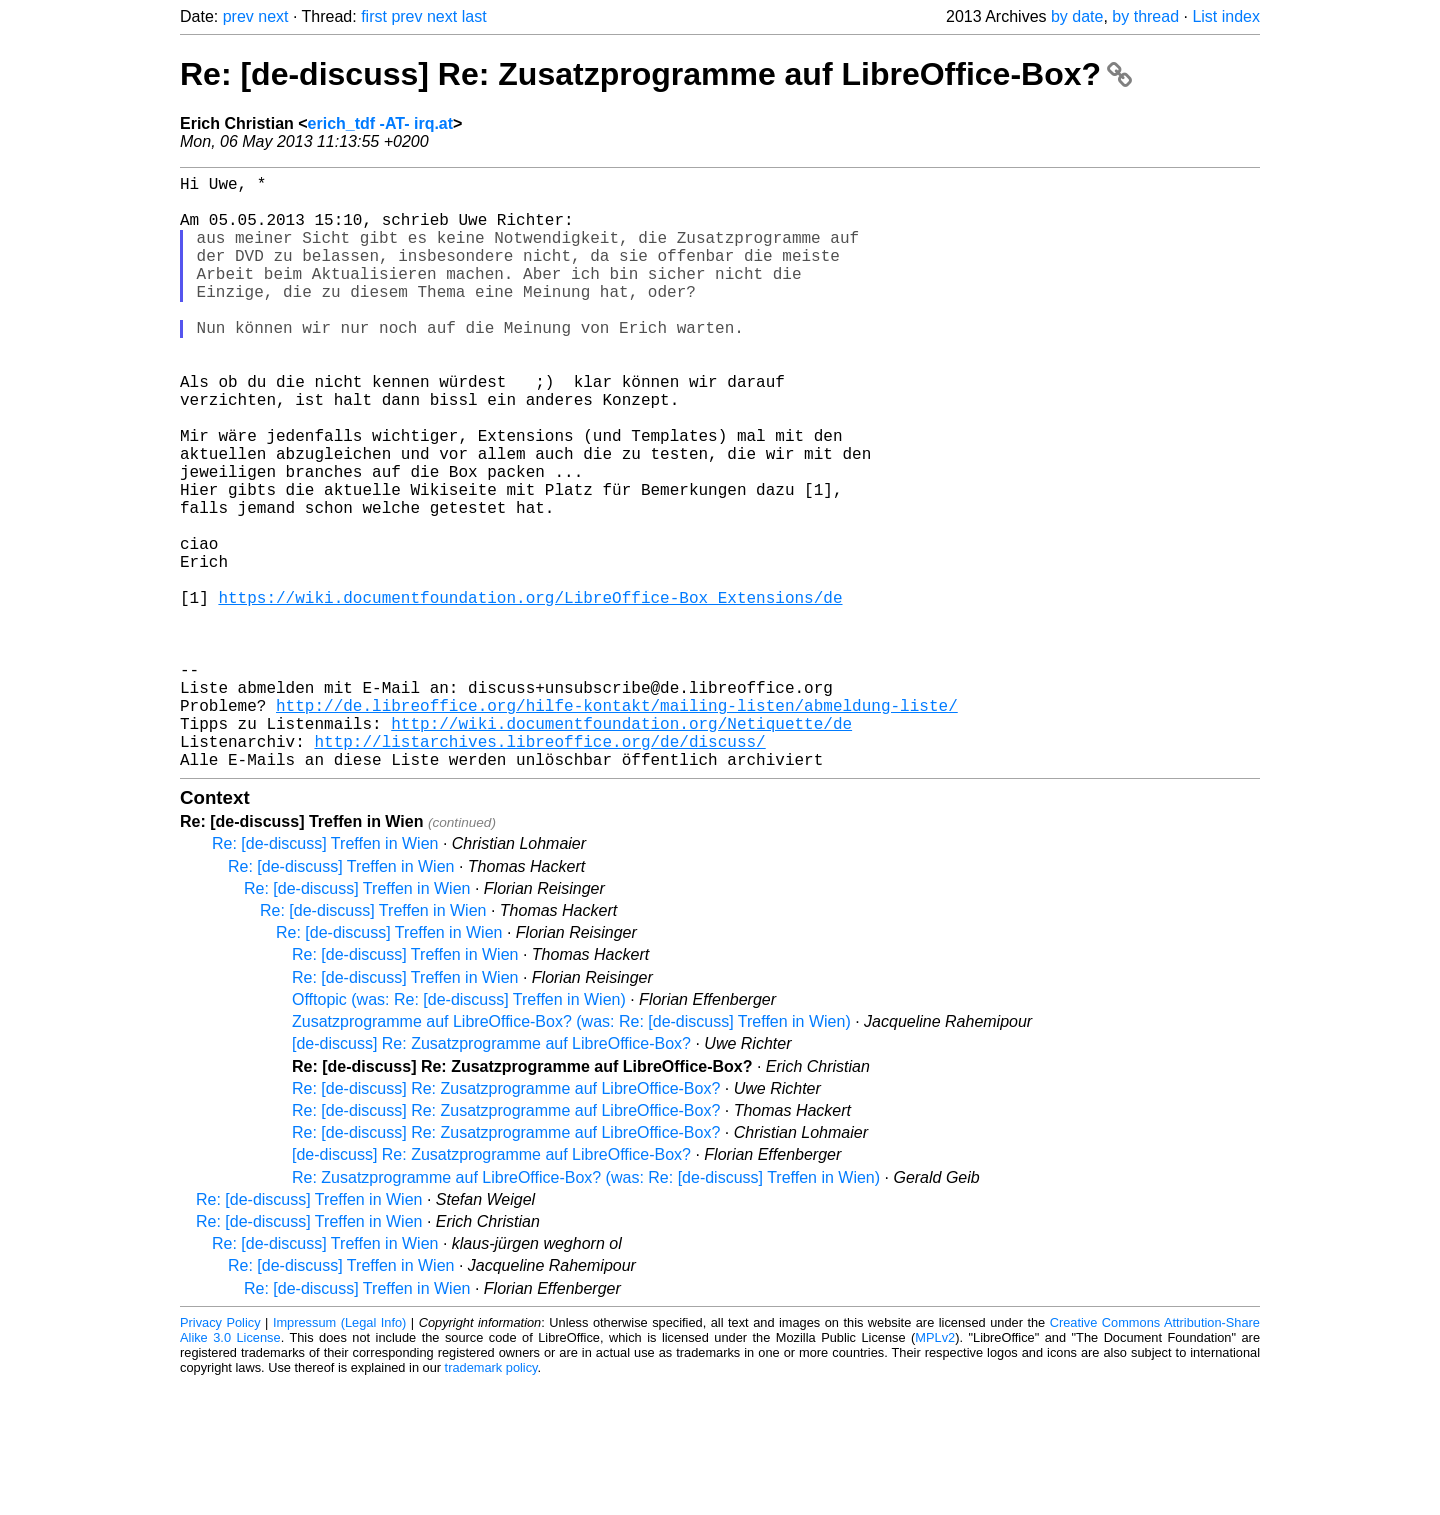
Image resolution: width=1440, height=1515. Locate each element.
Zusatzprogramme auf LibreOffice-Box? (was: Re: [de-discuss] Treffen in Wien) (571, 1153)
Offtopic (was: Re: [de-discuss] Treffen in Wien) (459, 1131)
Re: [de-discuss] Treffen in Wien (325, 975)
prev (238, 16)
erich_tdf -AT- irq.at (381, 123)
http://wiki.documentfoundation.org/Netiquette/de (621, 847)
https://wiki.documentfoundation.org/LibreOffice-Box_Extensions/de (530, 693)
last (474, 16)
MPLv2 (935, 1469)
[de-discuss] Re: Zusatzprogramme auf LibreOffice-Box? (491, 1175)
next (273, 16)
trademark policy (491, 1499)
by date (1077, 16)
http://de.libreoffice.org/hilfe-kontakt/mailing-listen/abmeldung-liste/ (617, 825)
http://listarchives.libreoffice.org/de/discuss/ (539, 869)
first (374, 16)
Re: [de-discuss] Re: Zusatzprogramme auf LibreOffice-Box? (656, 74)
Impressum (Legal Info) (339, 1454)
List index (1226, 16)
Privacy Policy (220, 1454)
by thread (1145, 16)
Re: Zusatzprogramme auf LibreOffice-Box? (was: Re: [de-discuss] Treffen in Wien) (586, 1309)
